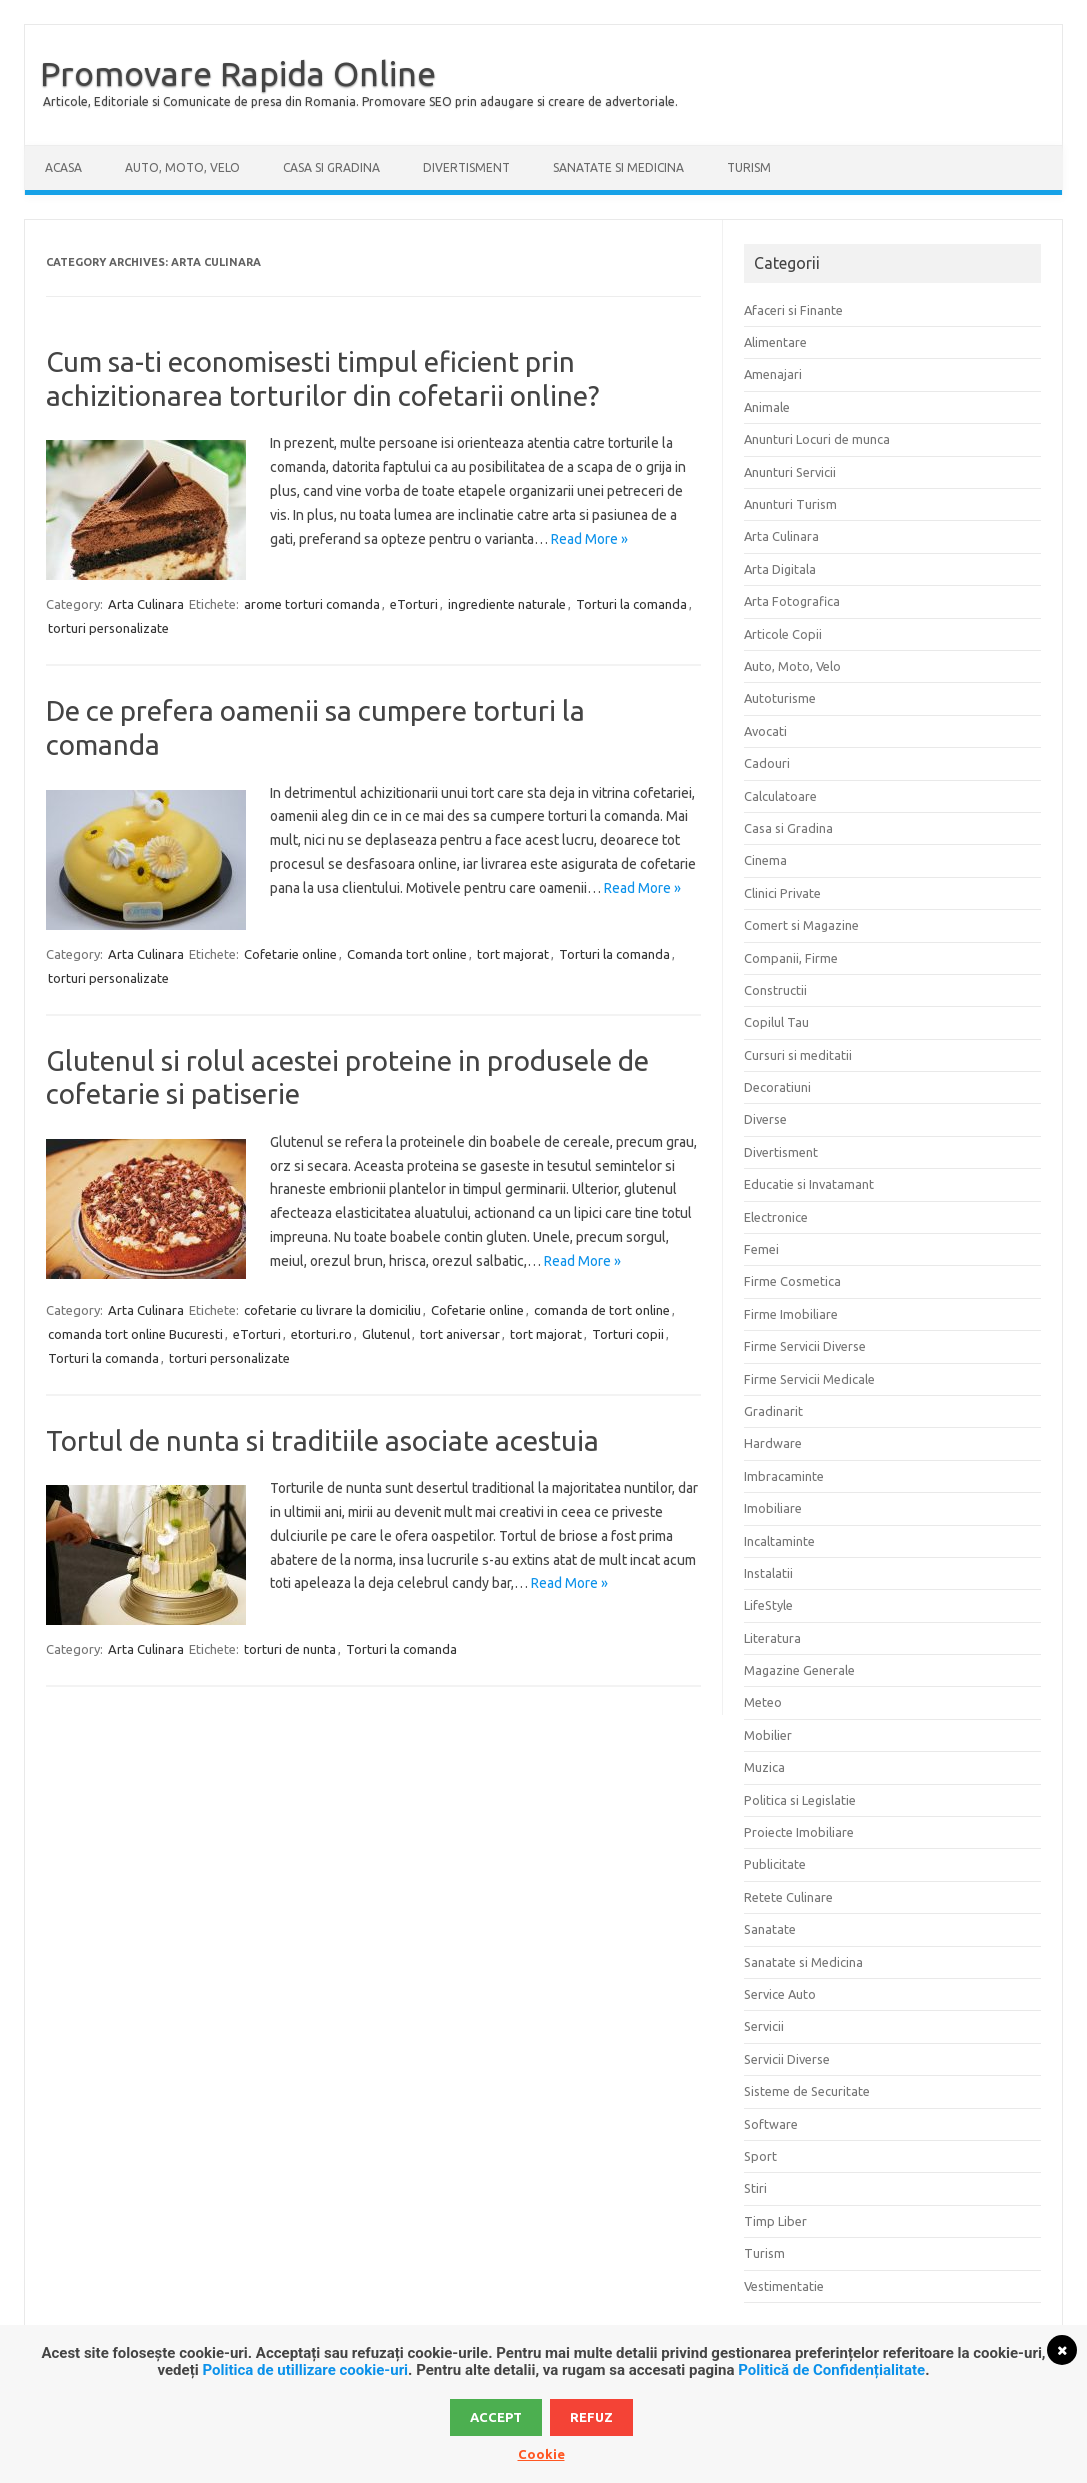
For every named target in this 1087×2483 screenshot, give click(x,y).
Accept (496, 2417)
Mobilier (768, 1735)
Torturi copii (628, 1334)
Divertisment (466, 167)
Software (771, 2124)
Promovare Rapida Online (238, 73)
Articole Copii (783, 634)
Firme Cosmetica (792, 1281)
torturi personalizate (108, 628)
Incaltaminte (779, 1541)
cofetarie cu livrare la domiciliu (332, 1310)
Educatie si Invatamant (809, 1184)
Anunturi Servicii (790, 472)
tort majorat (513, 954)
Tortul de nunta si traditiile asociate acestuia (322, 1440)
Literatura (772, 1638)
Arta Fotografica (792, 601)
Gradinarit (773, 1411)
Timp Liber (775, 2221)
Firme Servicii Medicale (809, 1379)
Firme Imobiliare (791, 1314)
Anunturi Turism (790, 504)
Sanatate (770, 1929)
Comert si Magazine (801, 925)
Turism (749, 167)
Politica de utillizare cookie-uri (305, 2370)
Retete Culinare (788, 1897)
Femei (761, 1249)
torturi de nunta (290, 1649)
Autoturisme (780, 698)
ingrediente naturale (507, 604)
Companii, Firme (791, 958)
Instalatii (768, 1573)
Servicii (764, 2026)
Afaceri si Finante (793, 310)
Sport (760, 2156)
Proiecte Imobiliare (799, 1832)
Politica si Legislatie (800, 1800)
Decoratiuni (777, 1087)
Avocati (765, 731)
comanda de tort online (602, 1310)
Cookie (541, 2454)
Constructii (775, 990)
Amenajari (773, 374)
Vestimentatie (784, 2286)
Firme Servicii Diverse (805, 1346)
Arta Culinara (146, 604)
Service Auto (780, 1994)
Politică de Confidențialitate (831, 2370)
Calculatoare (780, 796)
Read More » (589, 539)
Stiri (755, 2188)
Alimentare (775, 342)
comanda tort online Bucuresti (135, 1334)
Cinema (765, 860)
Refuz (591, 2417)
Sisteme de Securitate (807, 2091)
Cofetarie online (290, 954)
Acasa (63, 167)
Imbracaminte (784, 1476)
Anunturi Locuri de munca (817, 439)
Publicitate (775, 1864)
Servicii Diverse (787, 2059)
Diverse (765, 1119)
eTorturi (414, 604)
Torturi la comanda (631, 604)
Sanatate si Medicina (618, 167)
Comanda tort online (407, 954)
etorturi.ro (321, 1334)
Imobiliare (773, 1508)
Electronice (776, 1217)
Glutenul (386, 1334)
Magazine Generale (799, 1670)
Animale (767, 407)
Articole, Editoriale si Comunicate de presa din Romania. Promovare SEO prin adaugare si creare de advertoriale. (360, 101)
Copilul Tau (776, 1022)
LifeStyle (768, 1605)
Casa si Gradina (331, 167)
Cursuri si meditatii (798, 1055)
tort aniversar (460, 1334)
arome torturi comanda (312, 604)
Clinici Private (782, 893)
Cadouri (767, 763)
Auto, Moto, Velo (182, 167)
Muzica (764, 1767)
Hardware (773, 1443)
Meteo (763, 1702)
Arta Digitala (780, 569)
